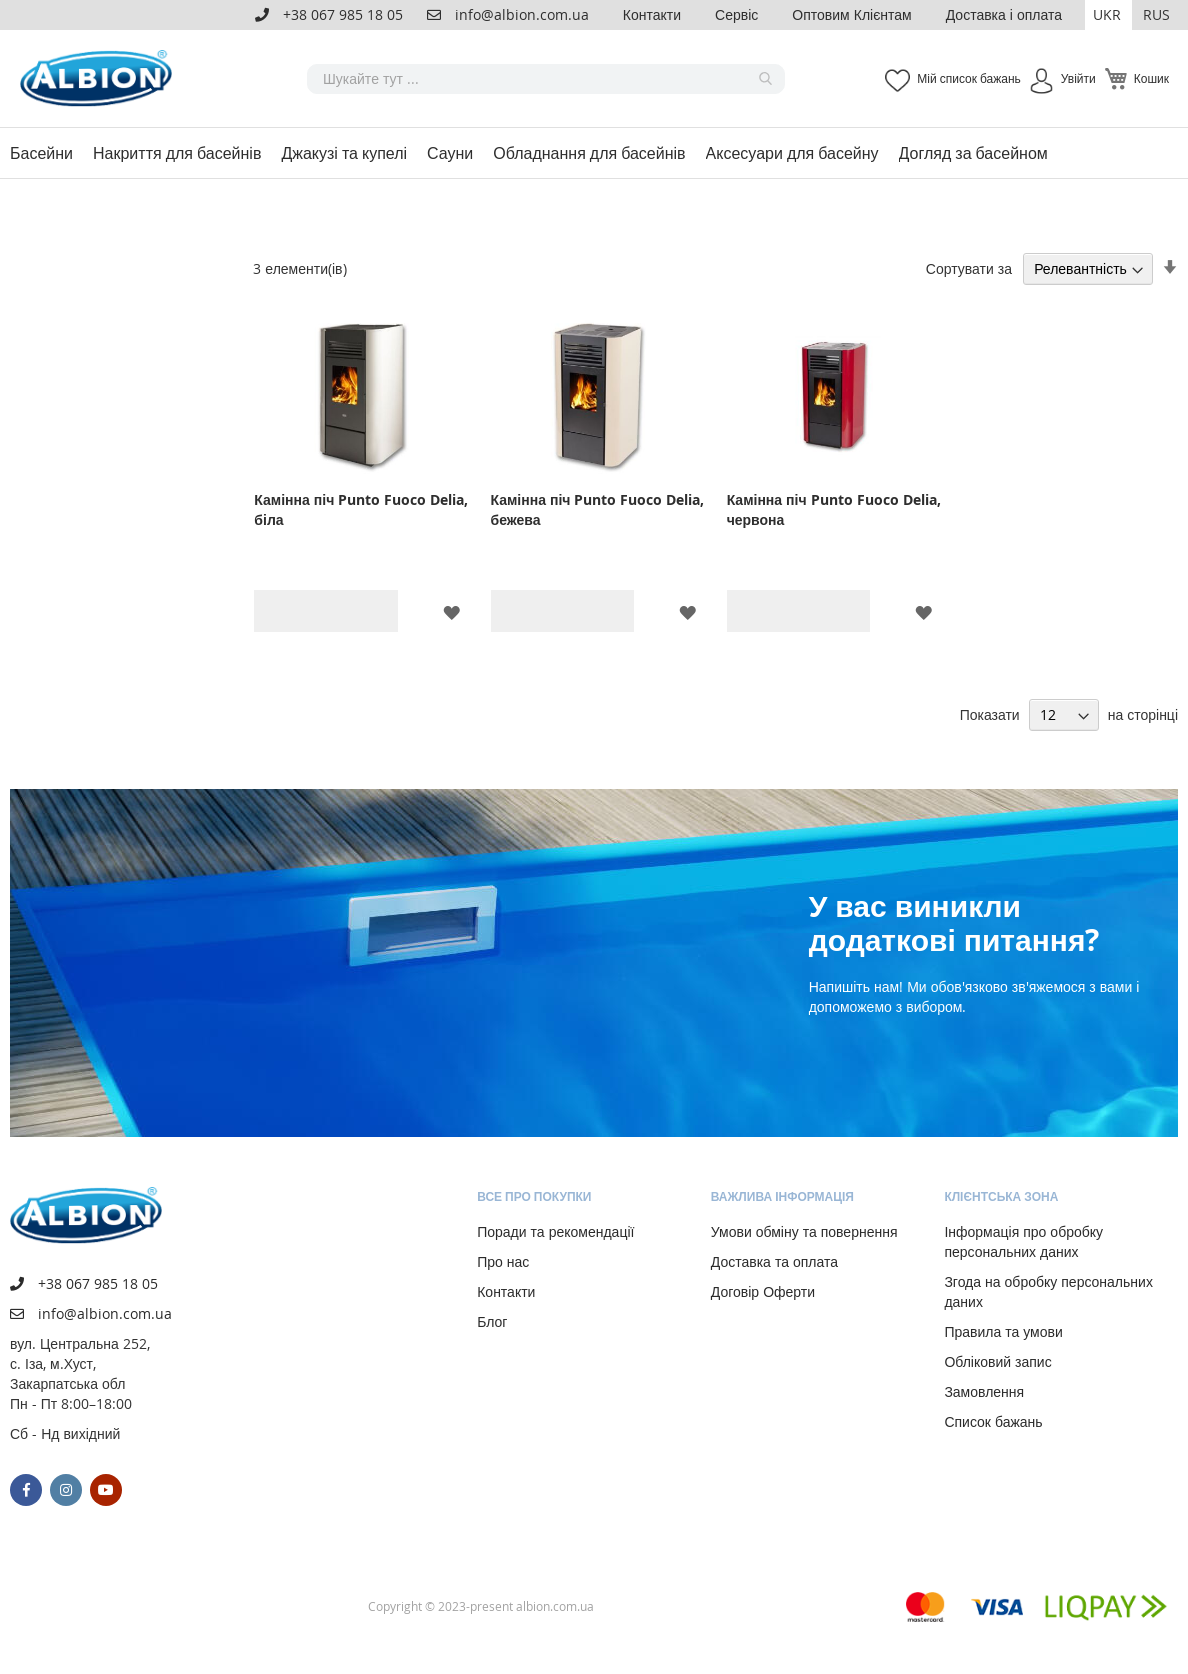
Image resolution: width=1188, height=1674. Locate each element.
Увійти (1078, 78)
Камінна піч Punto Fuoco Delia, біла (361, 509)
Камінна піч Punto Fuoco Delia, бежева (598, 509)
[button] (1108, 15)
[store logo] (100, 78)
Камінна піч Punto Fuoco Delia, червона (834, 509)
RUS (1156, 14)
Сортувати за (969, 268)
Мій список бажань (968, 78)
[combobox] (546, 79)
